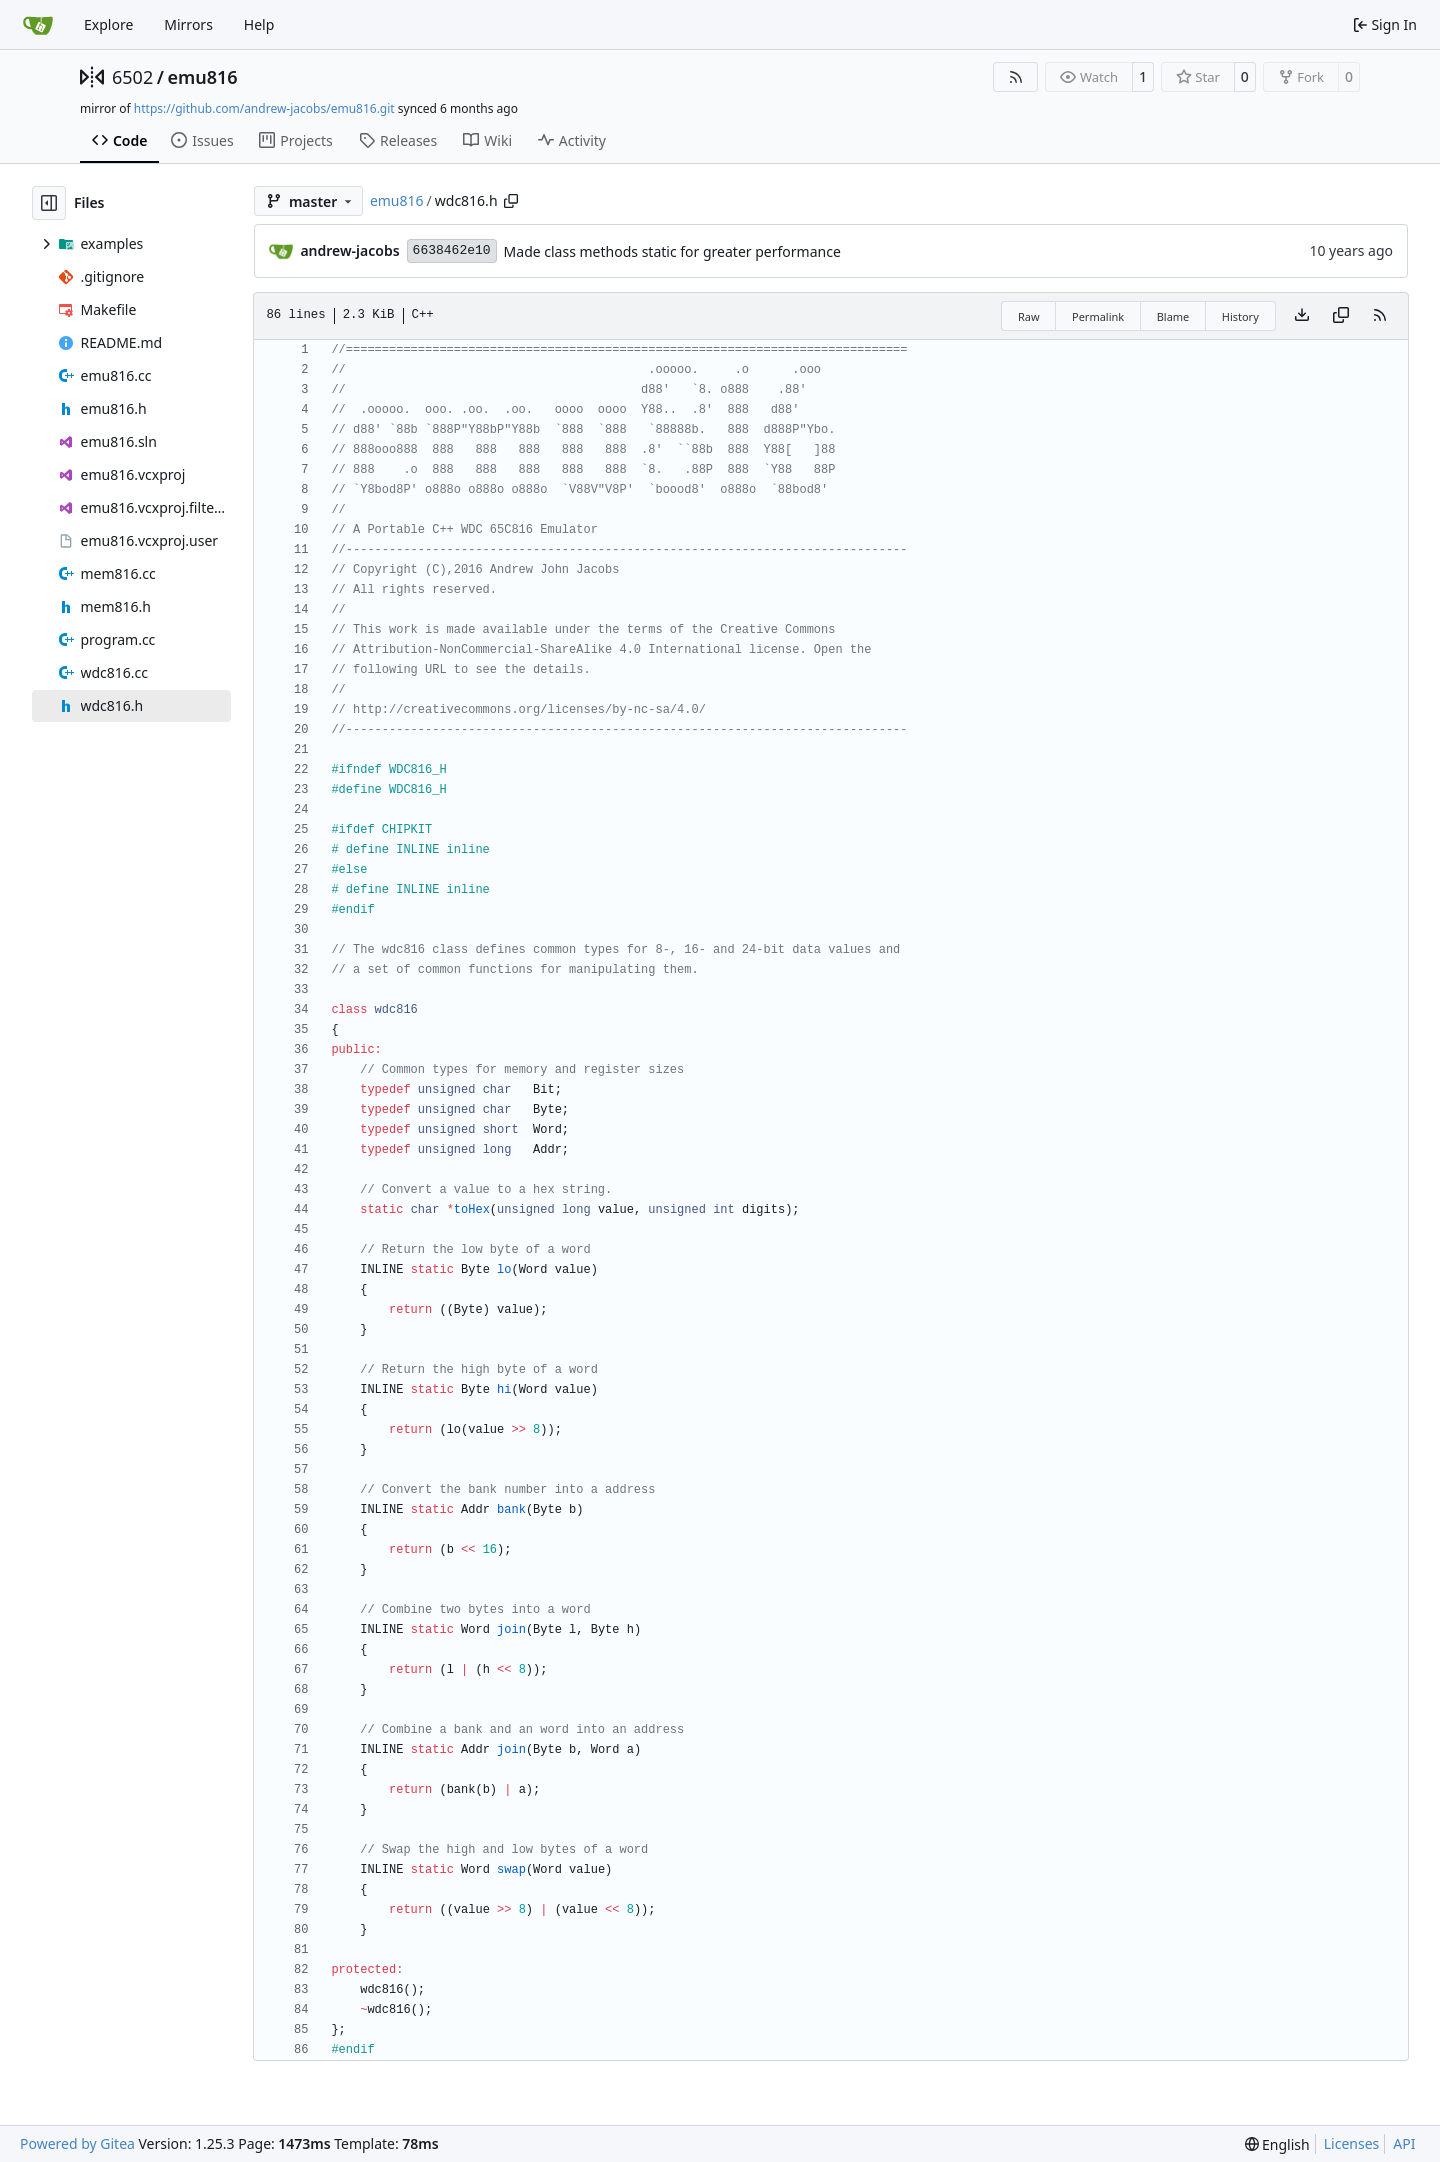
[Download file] (1302, 316)
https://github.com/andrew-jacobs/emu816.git (264, 108)
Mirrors (188, 24)
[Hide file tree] (49, 203)
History (1240, 316)
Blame (1173, 316)
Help (259, 24)
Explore (108, 24)
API (1404, 2143)
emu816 (202, 77)
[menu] (1277, 2144)
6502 (132, 77)
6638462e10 (452, 250)
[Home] (38, 25)
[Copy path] (511, 201)
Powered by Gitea (77, 2143)
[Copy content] (1341, 316)
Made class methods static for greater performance (672, 251)
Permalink (1098, 316)
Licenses (1352, 2143)
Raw (1029, 316)
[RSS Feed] (1016, 77)
